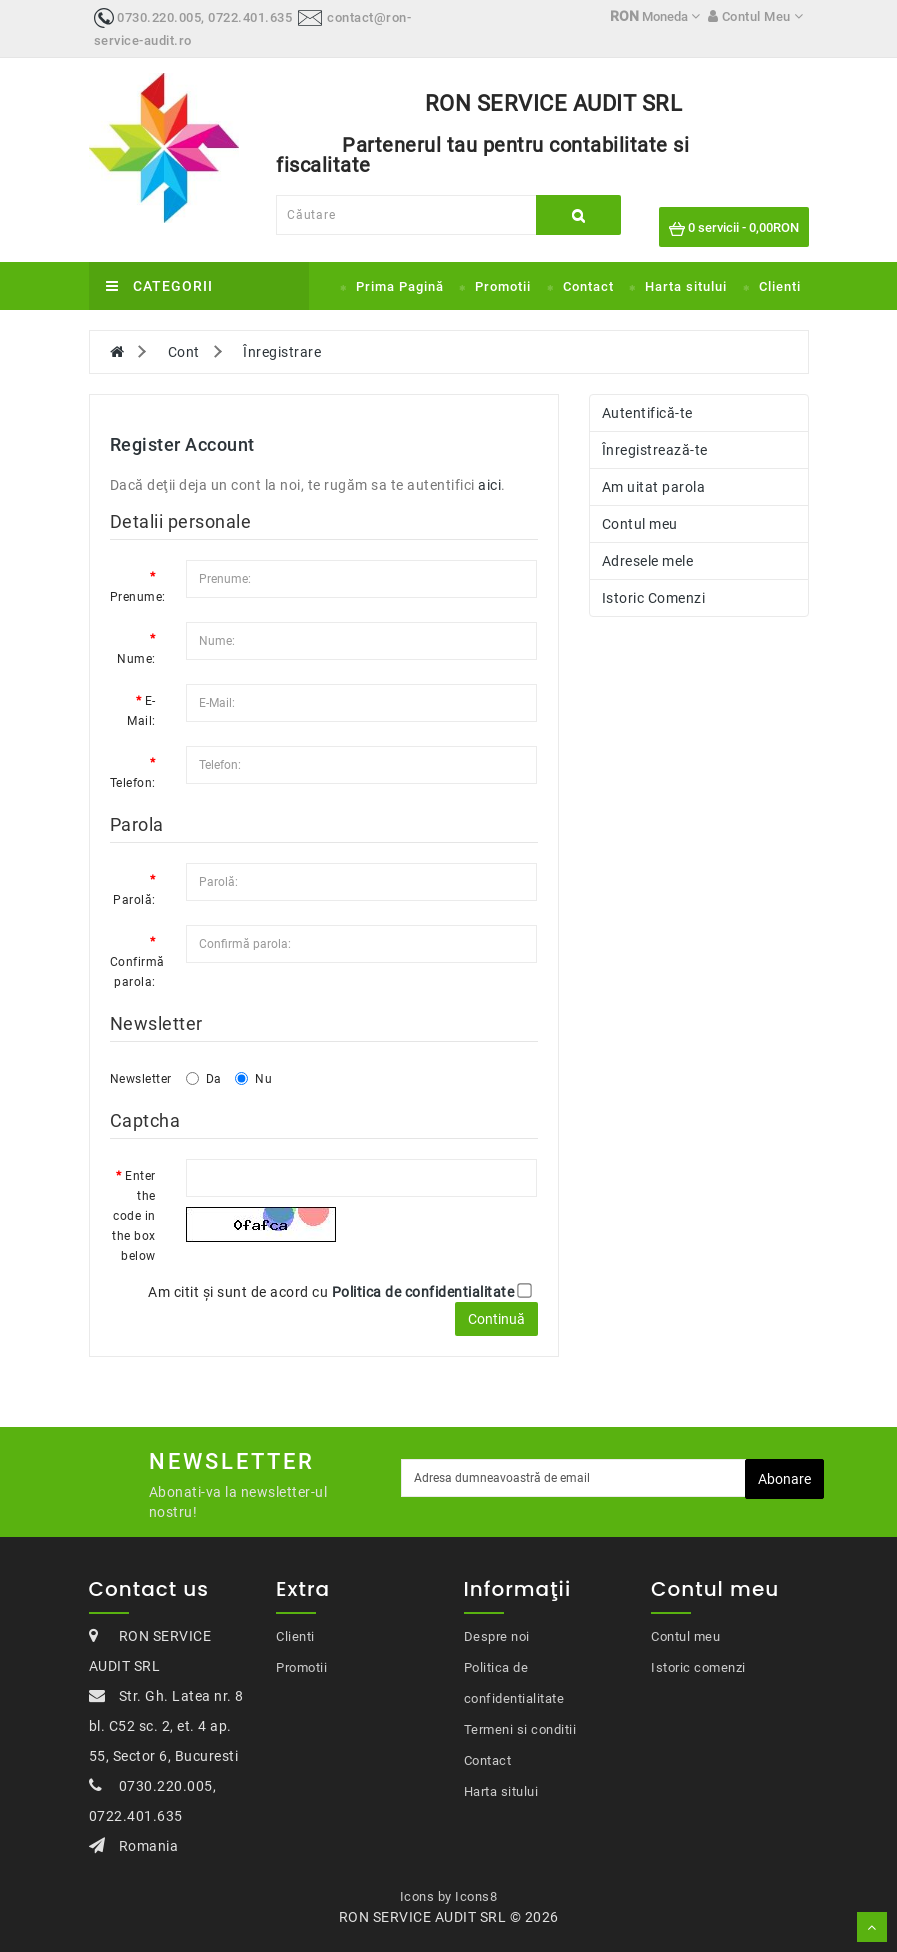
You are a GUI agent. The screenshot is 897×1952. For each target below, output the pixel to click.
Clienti (780, 286)
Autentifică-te (647, 413)
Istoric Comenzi (654, 598)
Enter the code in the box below (134, 1216)
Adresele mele (648, 561)
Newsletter (140, 1079)
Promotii (503, 286)
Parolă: (134, 900)
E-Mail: (141, 711)
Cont (184, 352)
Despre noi (497, 1636)
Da (204, 1079)
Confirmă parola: (137, 972)
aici (489, 485)
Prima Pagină (400, 286)
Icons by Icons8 (449, 1896)
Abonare (784, 1479)
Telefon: (133, 783)
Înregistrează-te (655, 450)
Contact (588, 286)
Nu (253, 1079)
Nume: (136, 659)
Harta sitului (686, 286)
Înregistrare (282, 352)
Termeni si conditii (520, 1729)
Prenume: (138, 597)
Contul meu (640, 524)
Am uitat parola (654, 487)
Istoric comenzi (698, 1667)
